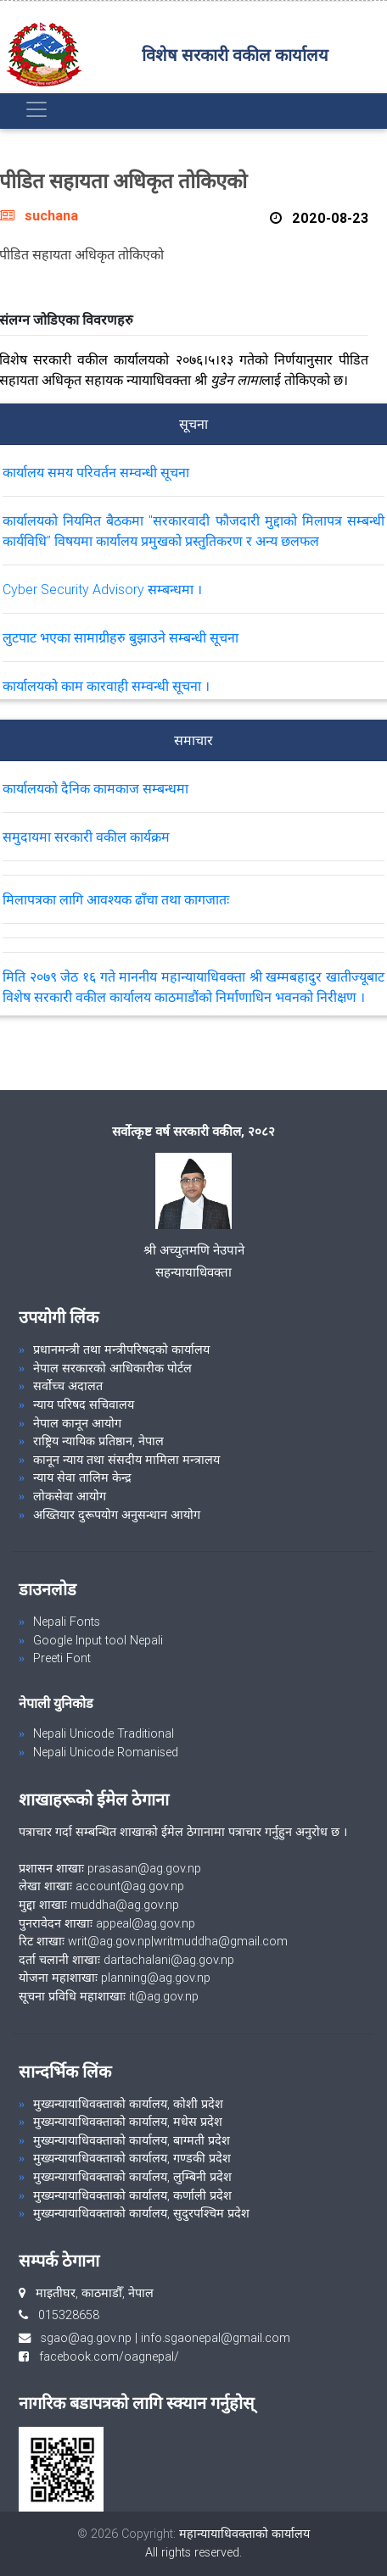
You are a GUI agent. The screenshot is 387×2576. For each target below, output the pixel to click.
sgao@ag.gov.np (86, 2337)
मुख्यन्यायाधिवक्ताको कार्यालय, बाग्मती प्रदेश (131, 2140)
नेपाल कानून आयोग (77, 1423)
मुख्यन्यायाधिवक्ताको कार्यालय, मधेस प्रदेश (127, 2121)
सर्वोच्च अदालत (68, 1386)
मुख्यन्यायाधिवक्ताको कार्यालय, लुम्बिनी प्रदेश (132, 2176)
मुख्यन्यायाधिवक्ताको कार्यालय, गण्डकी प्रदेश (132, 2158)
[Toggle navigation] (36, 109)
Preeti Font (62, 1658)
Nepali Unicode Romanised (105, 1752)
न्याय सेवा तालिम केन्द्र (82, 1477)
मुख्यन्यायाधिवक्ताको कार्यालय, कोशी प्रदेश (128, 2103)
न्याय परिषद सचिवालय (83, 1404)
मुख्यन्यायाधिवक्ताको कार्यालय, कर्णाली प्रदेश (132, 2195)
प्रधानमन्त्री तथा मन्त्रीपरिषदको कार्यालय (121, 1349)
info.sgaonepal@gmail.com (215, 2337)
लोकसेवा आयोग (69, 1496)
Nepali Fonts (66, 1621)
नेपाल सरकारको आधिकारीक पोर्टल (112, 1368)
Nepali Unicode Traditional (103, 1733)
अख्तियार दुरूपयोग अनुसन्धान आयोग (116, 1514)
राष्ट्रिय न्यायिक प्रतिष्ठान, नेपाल (98, 1441)
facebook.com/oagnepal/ (104, 2356)
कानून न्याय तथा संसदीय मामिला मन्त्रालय (126, 1459)
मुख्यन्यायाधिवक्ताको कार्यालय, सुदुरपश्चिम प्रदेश (141, 2213)
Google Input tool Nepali (98, 1640)
